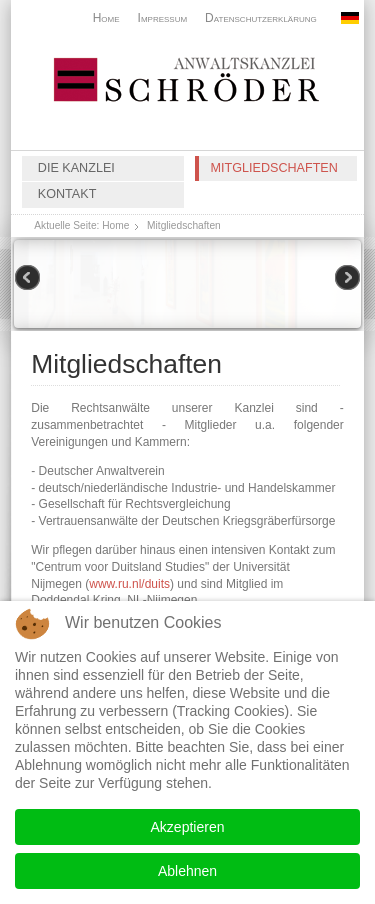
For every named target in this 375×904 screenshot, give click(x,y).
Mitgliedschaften (274, 168)
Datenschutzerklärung (261, 18)
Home (106, 18)
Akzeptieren (188, 827)
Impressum (163, 18)
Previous (29, 279)
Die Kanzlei (76, 168)
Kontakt (67, 194)
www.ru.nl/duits (129, 584)
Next (346, 279)
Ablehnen (187, 871)
